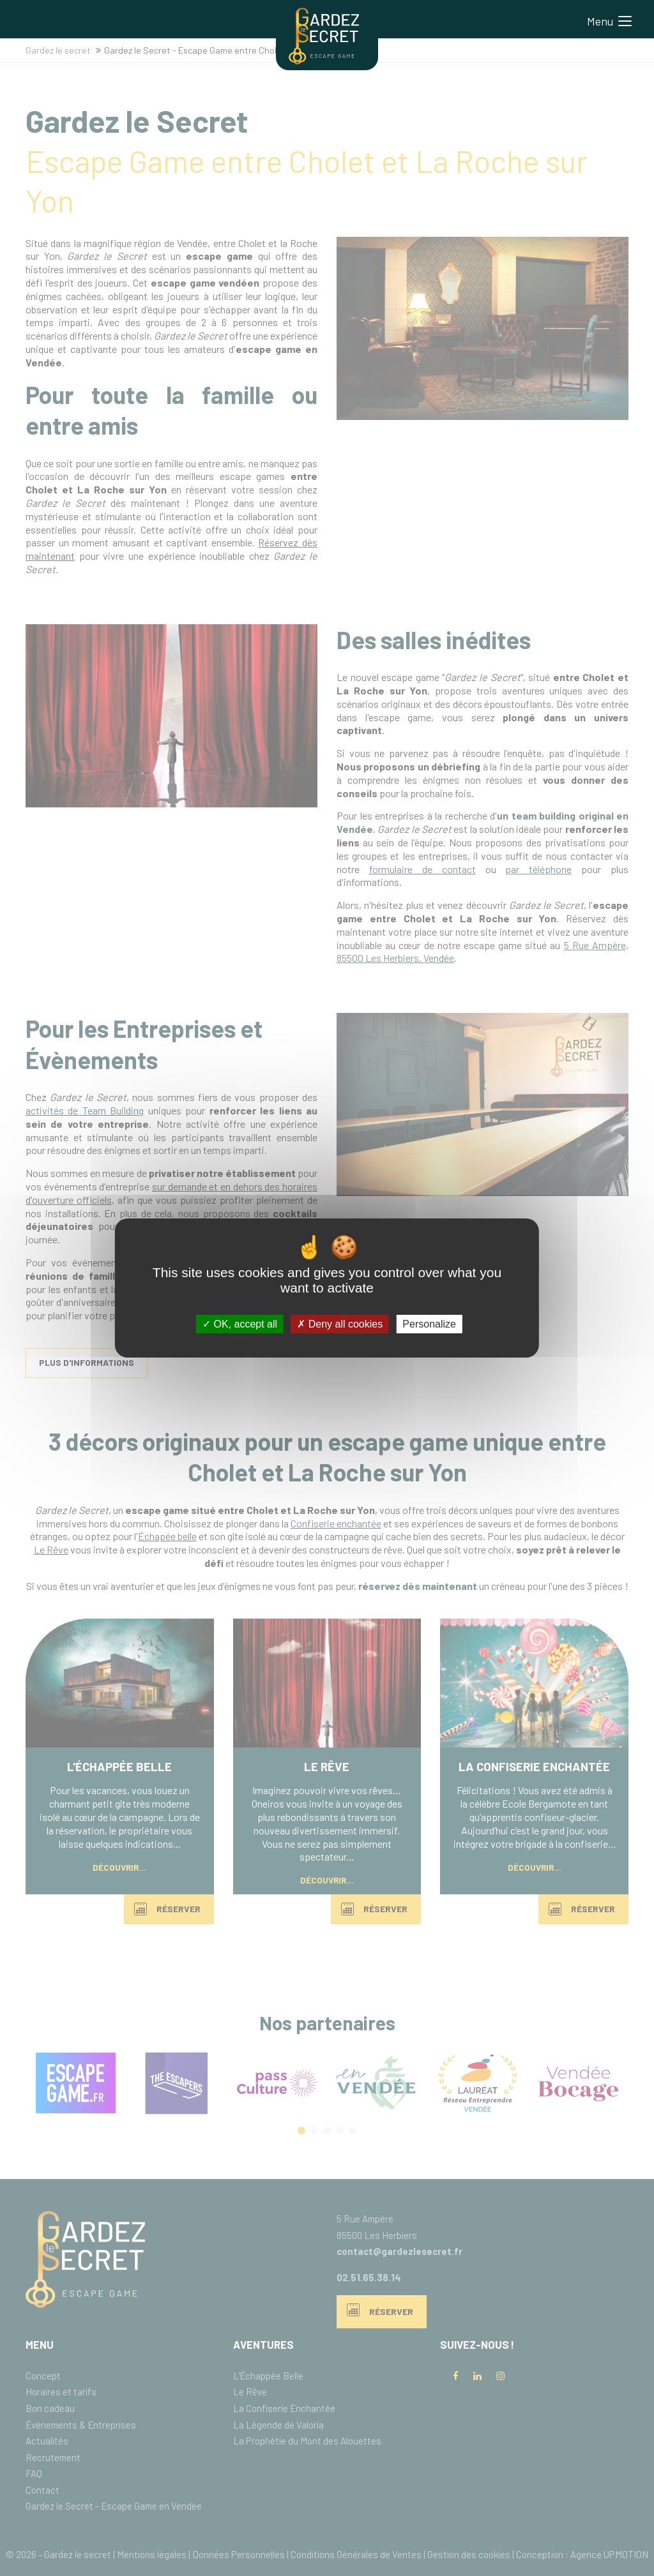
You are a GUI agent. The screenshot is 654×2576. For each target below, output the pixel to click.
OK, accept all (239, 1324)
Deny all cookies (340, 1324)
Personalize (429, 1324)
